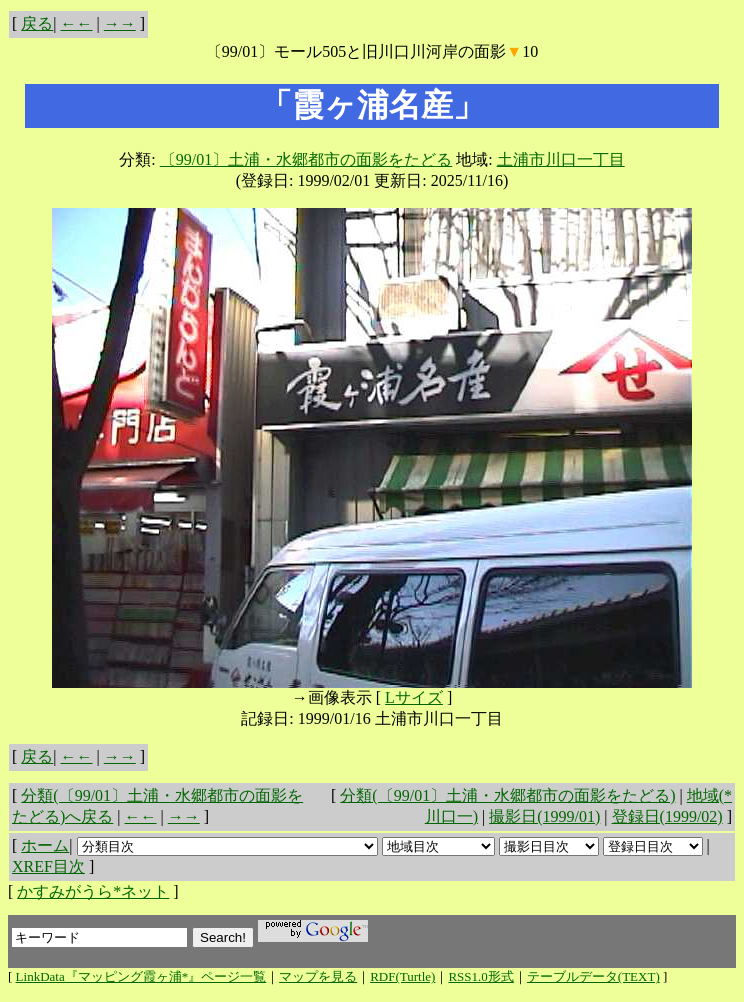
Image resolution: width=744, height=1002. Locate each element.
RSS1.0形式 (480, 976)
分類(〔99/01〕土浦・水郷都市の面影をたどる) (507, 795)
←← (77, 23)
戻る (37, 23)
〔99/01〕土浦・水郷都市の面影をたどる (306, 159)
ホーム (45, 845)
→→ (120, 23)
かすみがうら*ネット (93, 891)
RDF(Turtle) (402, 976)
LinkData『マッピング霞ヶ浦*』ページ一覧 (141, 976)
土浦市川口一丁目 (561, 159)
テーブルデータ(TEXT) (593, 976)
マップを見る (318, 976)
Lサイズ (414, 697)
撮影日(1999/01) (544, 816)
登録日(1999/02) (667, 816)
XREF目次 (48, 866)
